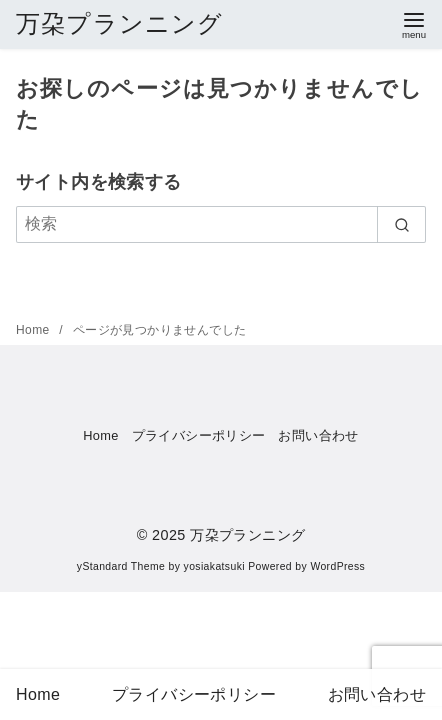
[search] (401, 224)
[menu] (414, 23)
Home (34, 330)
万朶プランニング (120, 23)
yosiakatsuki (214, 566)
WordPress (337, 566)
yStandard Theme (121, 566)
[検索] (221, 224)
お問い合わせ (318, 435)
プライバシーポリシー (199, 435)
